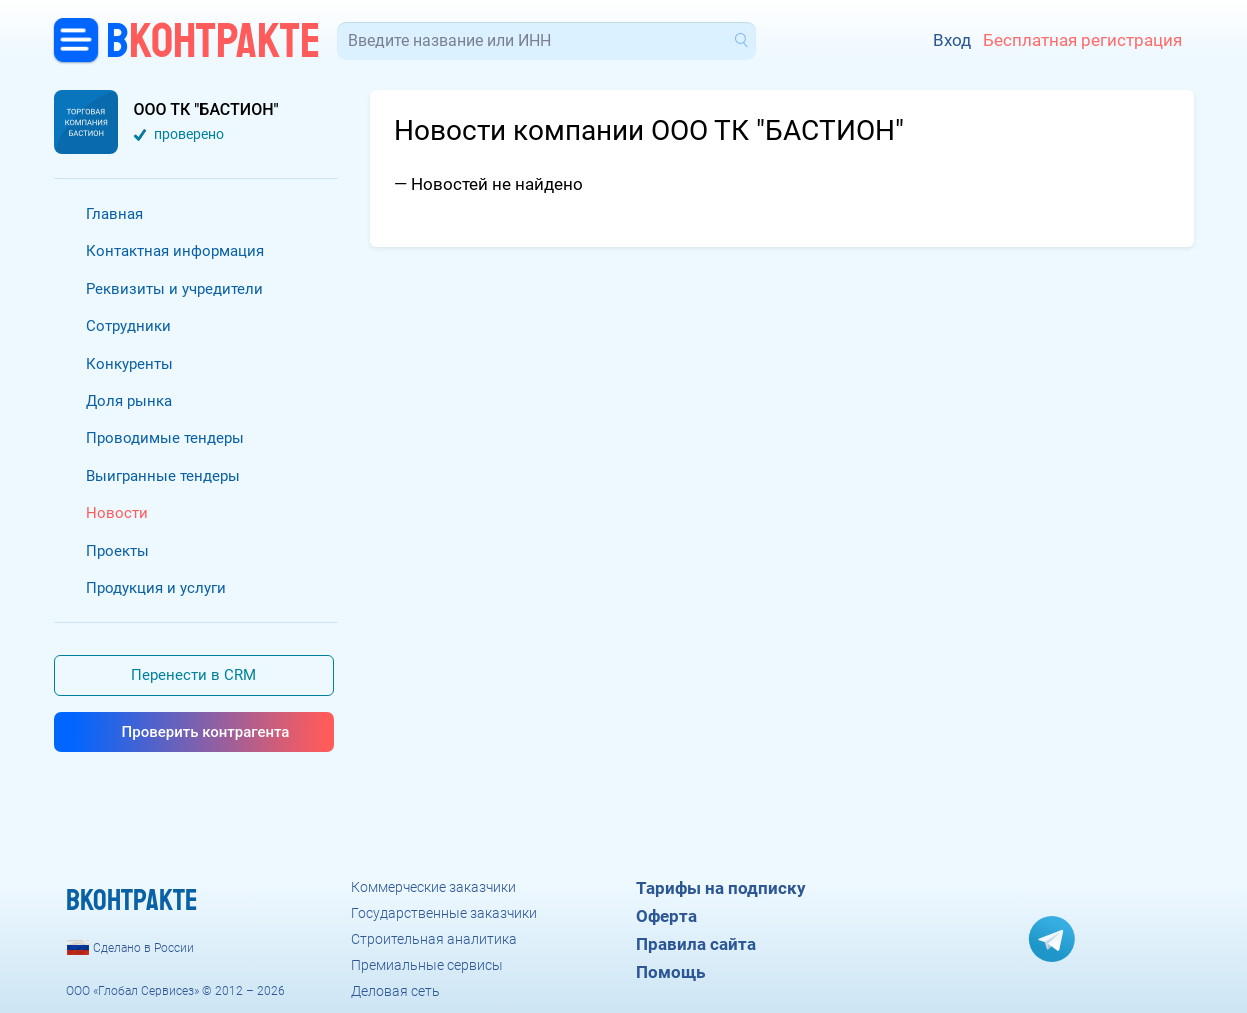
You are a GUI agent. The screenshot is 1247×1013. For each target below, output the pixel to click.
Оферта (666, 916)
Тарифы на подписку (721, 888)
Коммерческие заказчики (433, 887)
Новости (117, 513)
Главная (114, 214)
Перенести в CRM (193, 675)
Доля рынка (129, 401)
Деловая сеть (395, 991)
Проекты (117, 551)
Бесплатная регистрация (1082, 40)
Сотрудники (128, 326)
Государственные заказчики (444, 913)
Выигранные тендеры (163, 476)
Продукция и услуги (156, 588)
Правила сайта (696, 944)
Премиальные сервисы (427, 965)
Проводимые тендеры (165, 438)
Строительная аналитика (434, 939)
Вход (952, 40)
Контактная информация (175, 251)
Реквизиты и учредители (174, 289)
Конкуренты (129, 364)
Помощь (670, 972)
